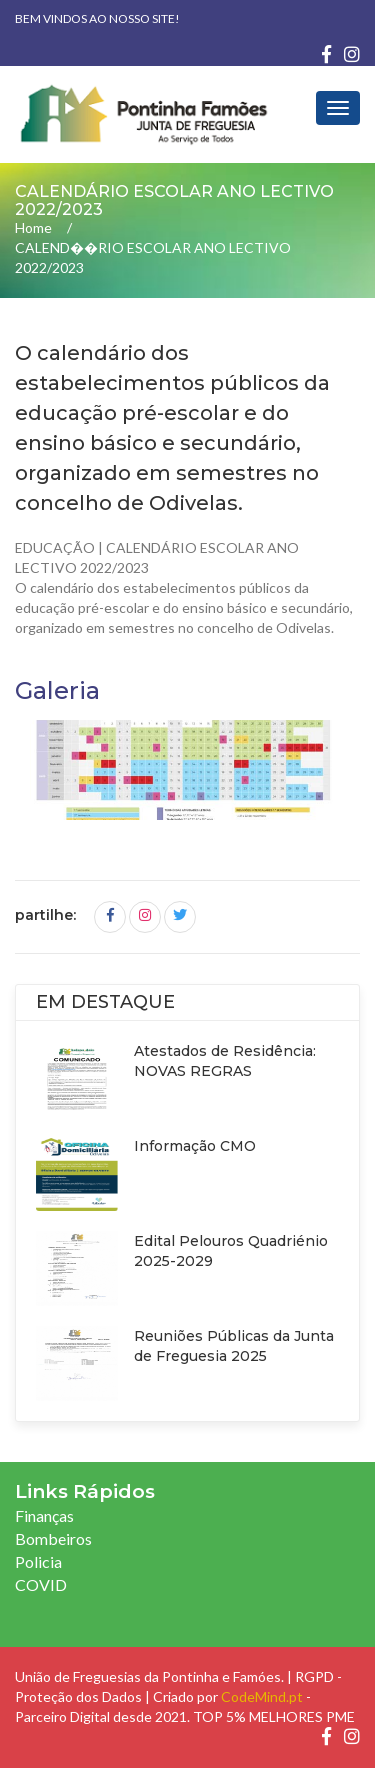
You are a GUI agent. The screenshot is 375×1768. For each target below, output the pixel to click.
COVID (41, 1584)
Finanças (44, 1515)
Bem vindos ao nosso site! (97, 18)
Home (33, 227)
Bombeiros (53, 1538)
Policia (38, 1561)
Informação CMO (195, 1146)
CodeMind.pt (262, 1696)
